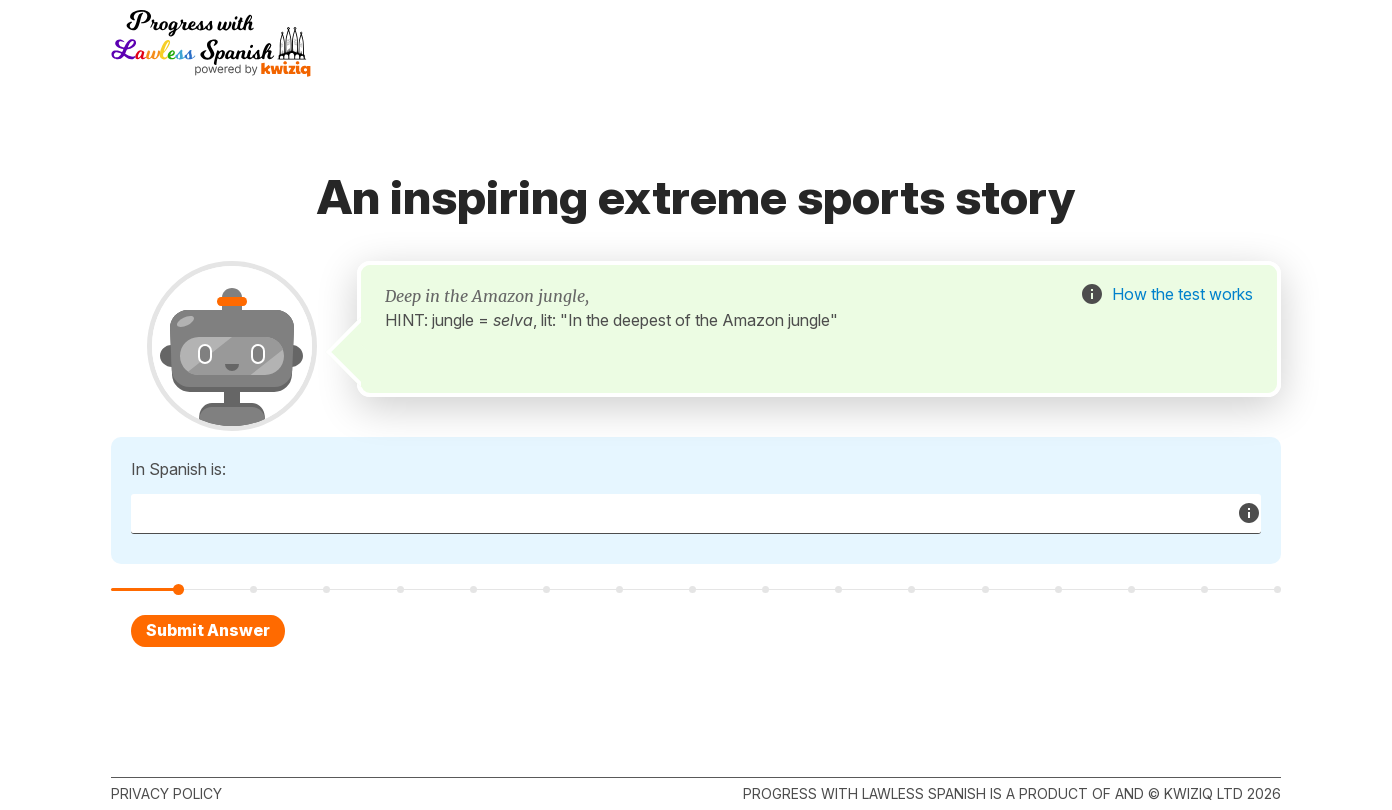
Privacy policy (166, 793)
